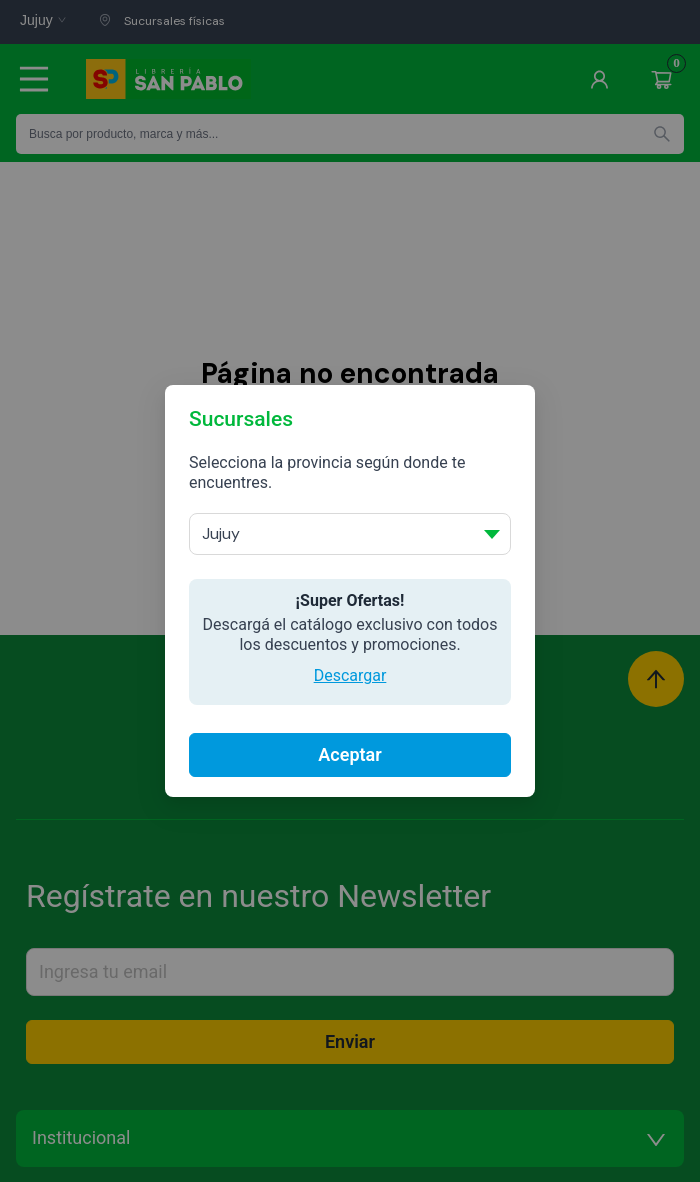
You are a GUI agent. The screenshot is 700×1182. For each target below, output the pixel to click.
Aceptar (349, 754)
